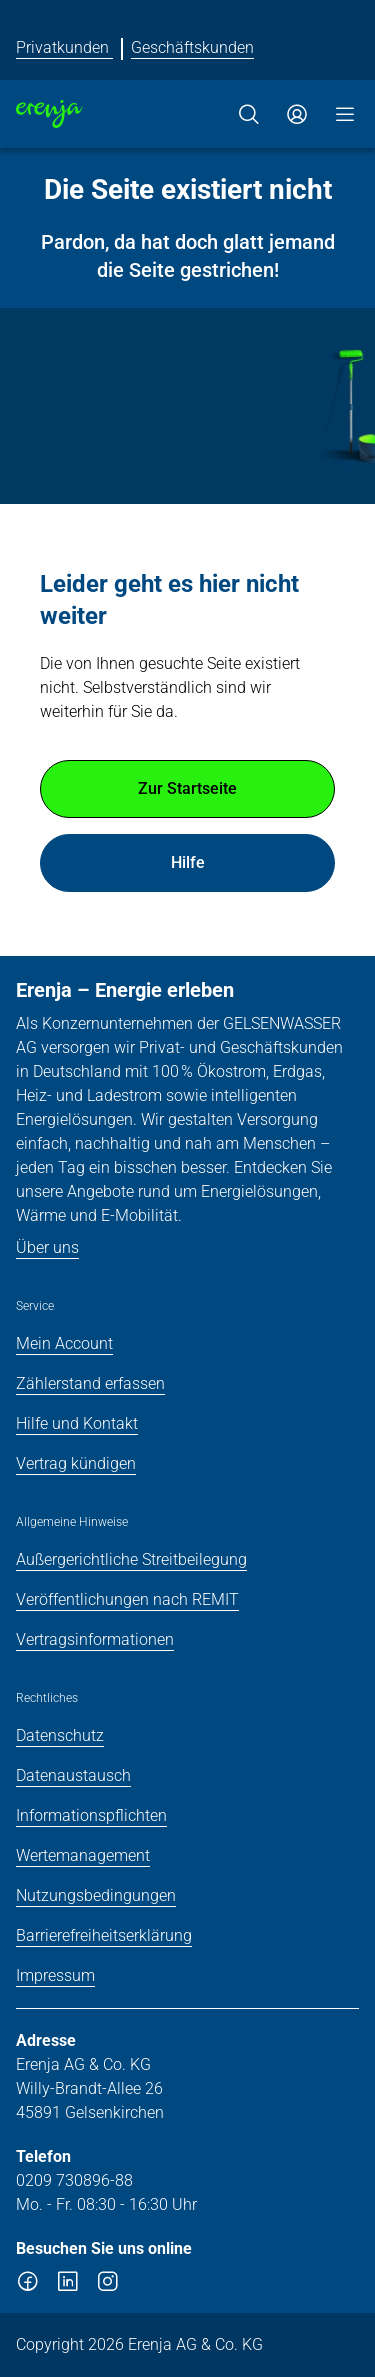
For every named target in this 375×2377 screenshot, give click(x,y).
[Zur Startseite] (49, 114)
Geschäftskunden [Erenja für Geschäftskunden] (192, 47)
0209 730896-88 (74, 2180)
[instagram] (108, 2285)
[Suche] (249, 114)
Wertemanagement (83, 1855)
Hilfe (188, 862)
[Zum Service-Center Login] (297, 114)
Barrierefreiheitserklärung (104, 1935)
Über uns (47, 1247)
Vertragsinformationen (95, 1639)
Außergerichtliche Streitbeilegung (131, 1559)
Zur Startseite (187, 788)
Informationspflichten (91, 1815)
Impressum (55, 1975)
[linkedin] (68, 2285)
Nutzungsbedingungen (96, 1895)
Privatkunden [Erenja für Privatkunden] (64, 47)
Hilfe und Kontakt (77, 1423)
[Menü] (345, 114)
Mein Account (64, 1343)
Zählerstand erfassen (90, 1383)
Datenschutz (60, 1735)
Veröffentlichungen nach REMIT (127, 1599)
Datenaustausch (73, 1775)
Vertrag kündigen (76, 1463)
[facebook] (28, 2285)
